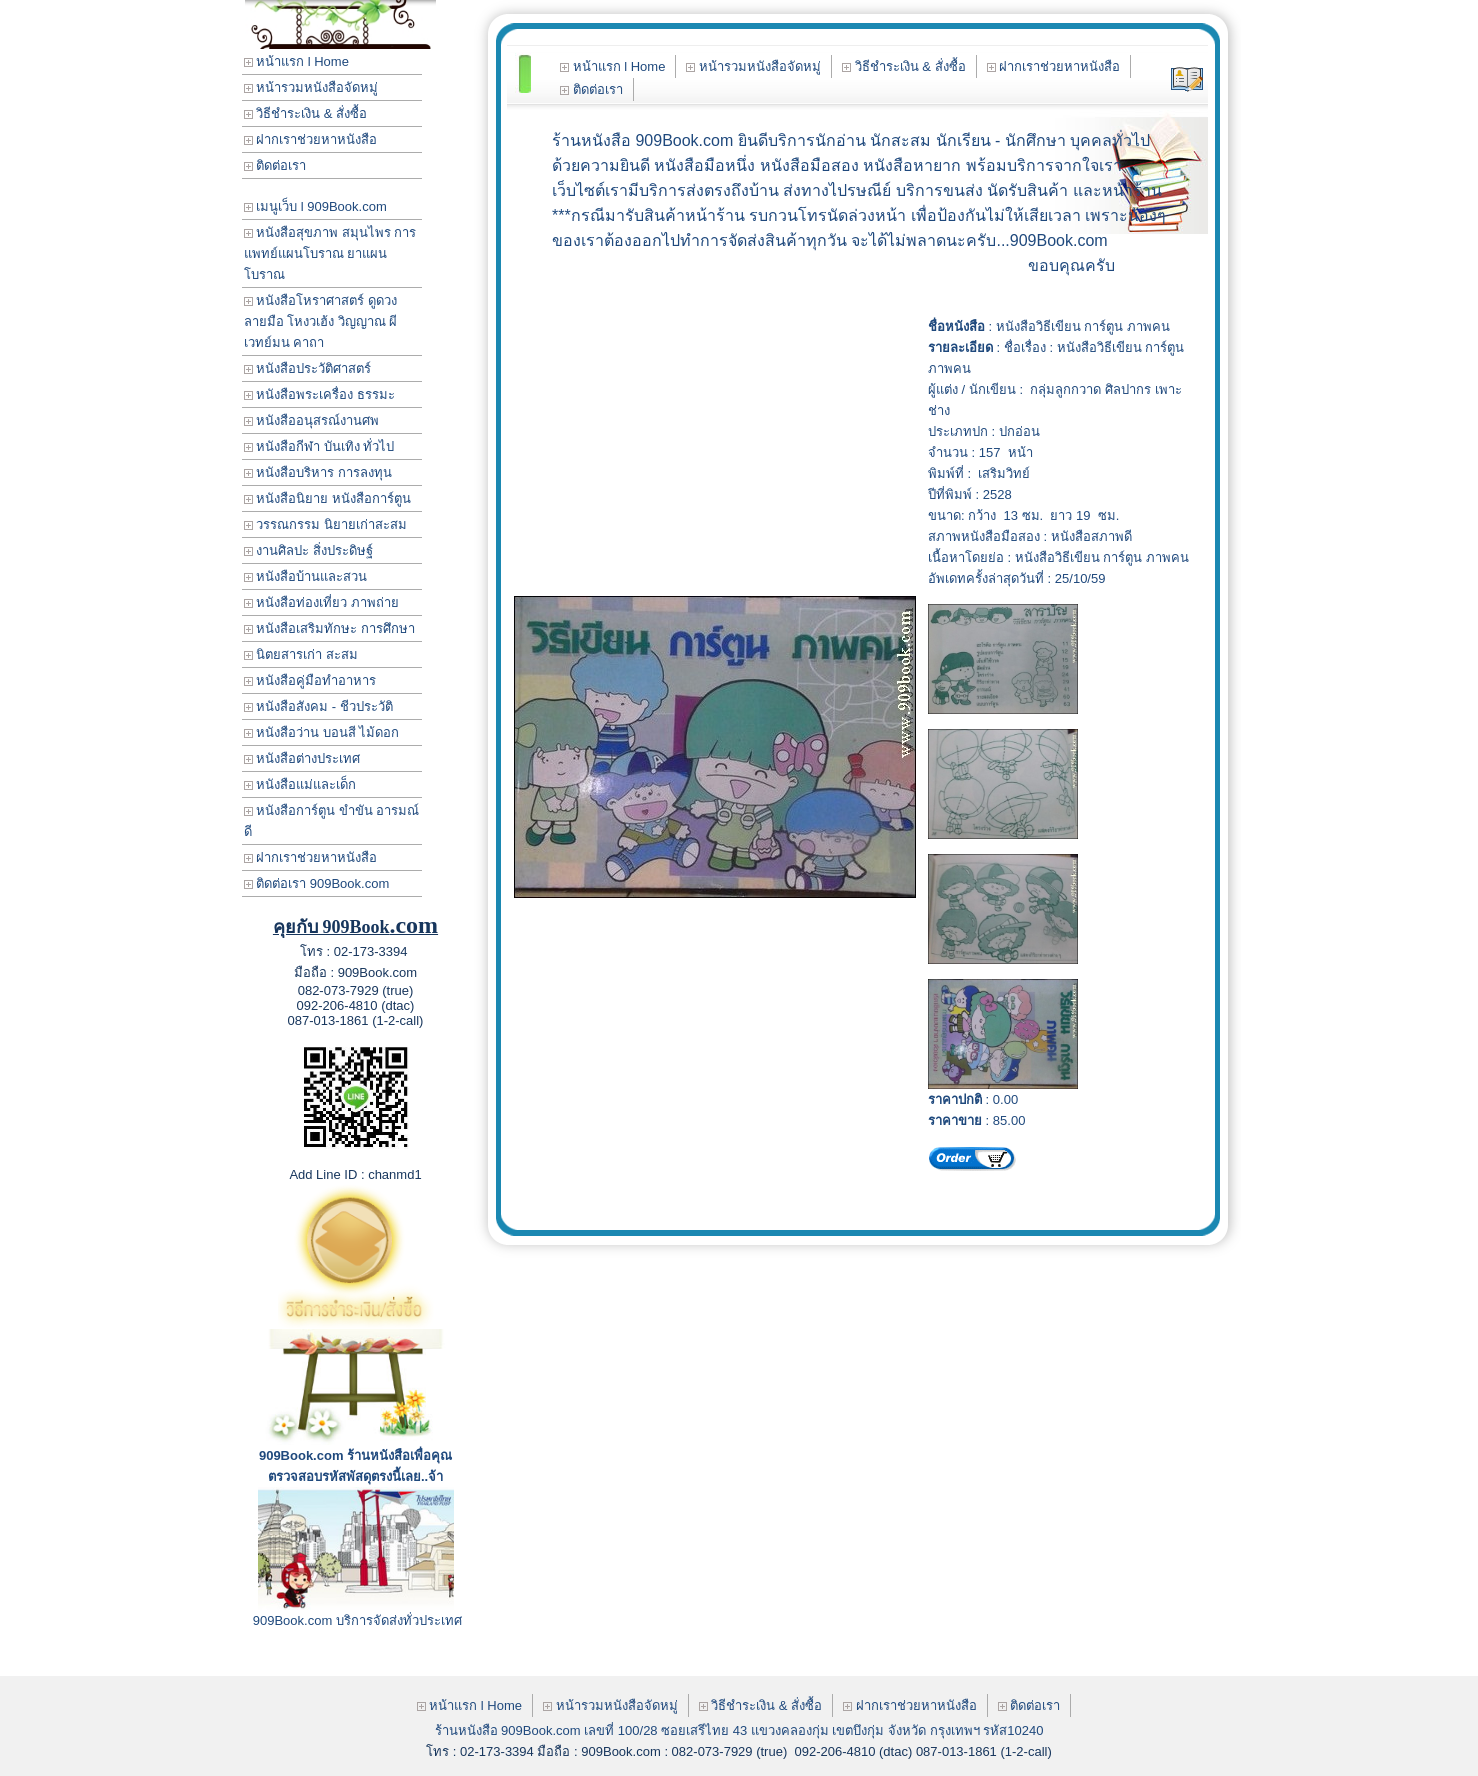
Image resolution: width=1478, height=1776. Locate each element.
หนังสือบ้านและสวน (306, 576)
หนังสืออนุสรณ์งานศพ (312, 420)
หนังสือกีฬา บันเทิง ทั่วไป (319, 446)
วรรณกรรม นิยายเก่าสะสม (325, 524)
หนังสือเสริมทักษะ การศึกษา (329, 628)
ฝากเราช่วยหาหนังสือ (311, 139)
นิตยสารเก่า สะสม (301, 654)
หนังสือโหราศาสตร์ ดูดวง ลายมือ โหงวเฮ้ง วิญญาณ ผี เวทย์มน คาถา (321, 321)
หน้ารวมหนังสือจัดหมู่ (311, 87)
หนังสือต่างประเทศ (302, 758)
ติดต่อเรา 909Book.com (317, 883)
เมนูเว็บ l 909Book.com (315, 206)
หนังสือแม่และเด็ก (300, 784)
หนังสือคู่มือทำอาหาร (310, 680)
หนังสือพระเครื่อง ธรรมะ (319, 394)
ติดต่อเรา (275, 165)
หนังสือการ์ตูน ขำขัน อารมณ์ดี (332, 821)
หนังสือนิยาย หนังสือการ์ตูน (327, 498)
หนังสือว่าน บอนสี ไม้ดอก (322, 732)
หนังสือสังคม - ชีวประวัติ (318, 706)
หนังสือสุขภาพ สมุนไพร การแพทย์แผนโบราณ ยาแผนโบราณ (330, 253)
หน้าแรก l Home (296, 61)
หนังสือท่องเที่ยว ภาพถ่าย (321, 602)
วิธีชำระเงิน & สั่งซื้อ (306, 113)
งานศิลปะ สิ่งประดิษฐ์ (308, 550)
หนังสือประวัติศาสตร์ (308, 368)
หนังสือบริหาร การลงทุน (318, 472)
